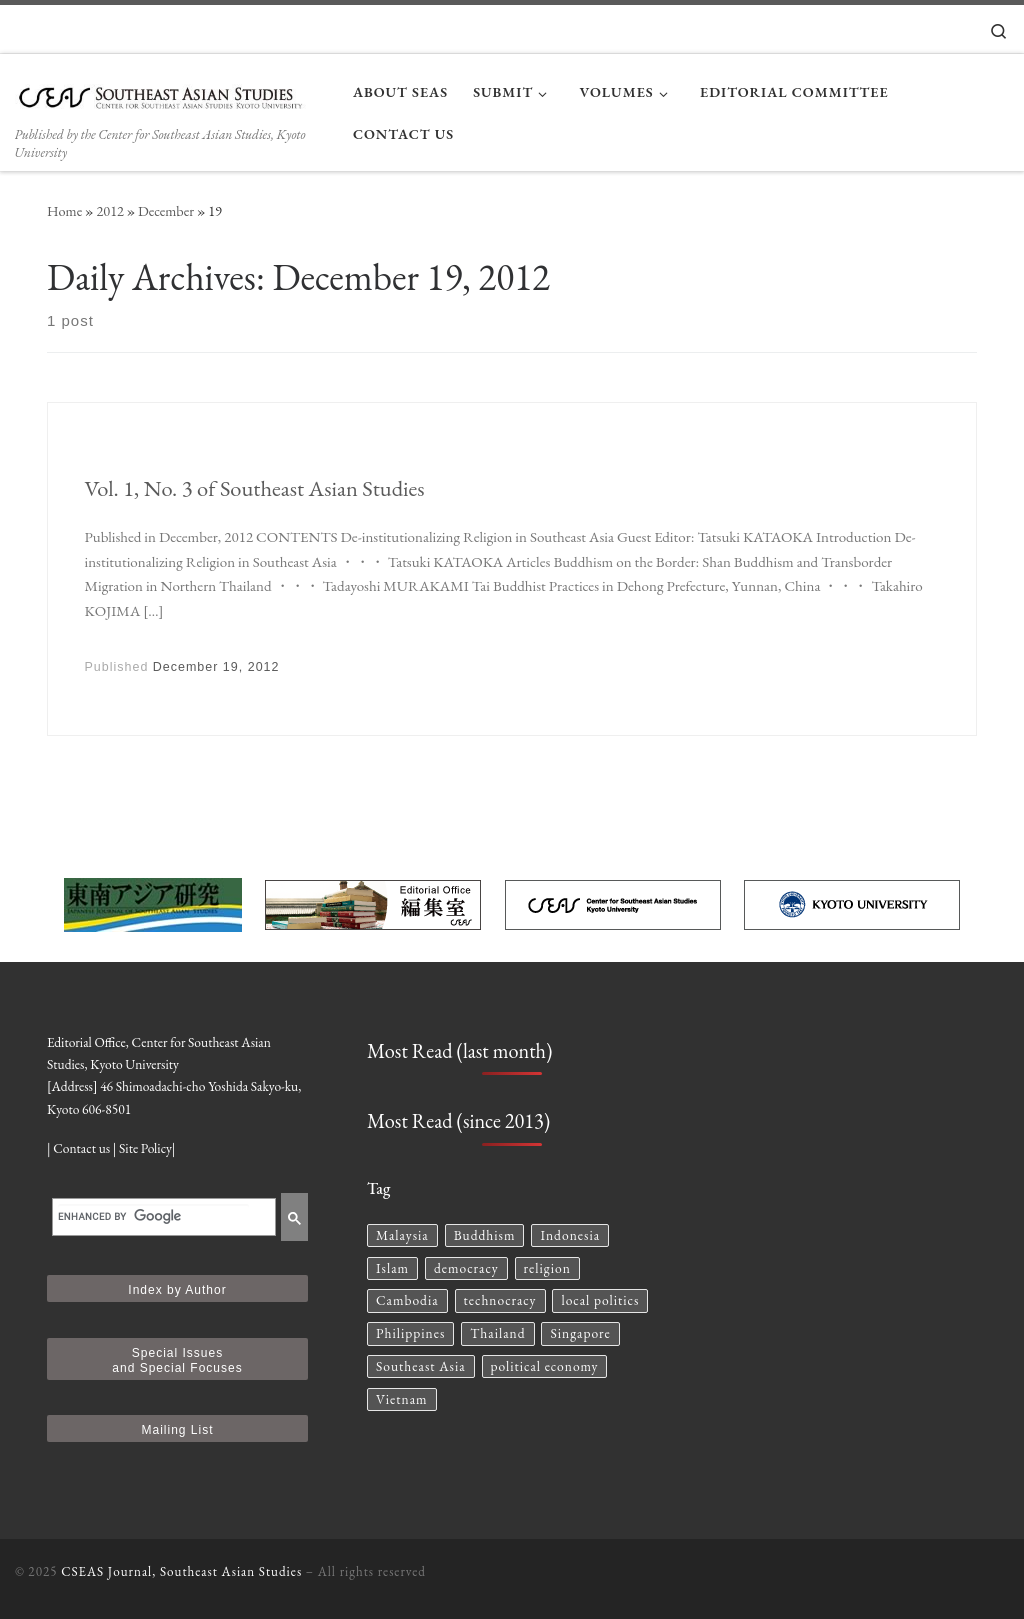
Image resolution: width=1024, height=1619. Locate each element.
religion (547, 1268)
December (166, 211)
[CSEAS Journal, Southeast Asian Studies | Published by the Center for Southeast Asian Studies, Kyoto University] (169, 91)
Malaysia (402, 1235)
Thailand (497, 1333)
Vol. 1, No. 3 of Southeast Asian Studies (255, 488)
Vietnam (402, 1399)
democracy (466, 1268)
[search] (153, 1217)
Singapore (580, 1333)
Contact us (81, 1148)
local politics (600, 1300)
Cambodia (407, 1300)
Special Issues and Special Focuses (177, 1360)
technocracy (500, 1300)
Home (64, 211)
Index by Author (177, 1290)
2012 (109, 211)
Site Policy (145, 1148)
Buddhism (485, 1235)
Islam (392, 1268)
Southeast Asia (421, 1366)
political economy (545, 1366)
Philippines (410, 1333)
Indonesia (570, 1235)
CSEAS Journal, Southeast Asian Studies (181, 1571)
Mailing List (177, 1430)
